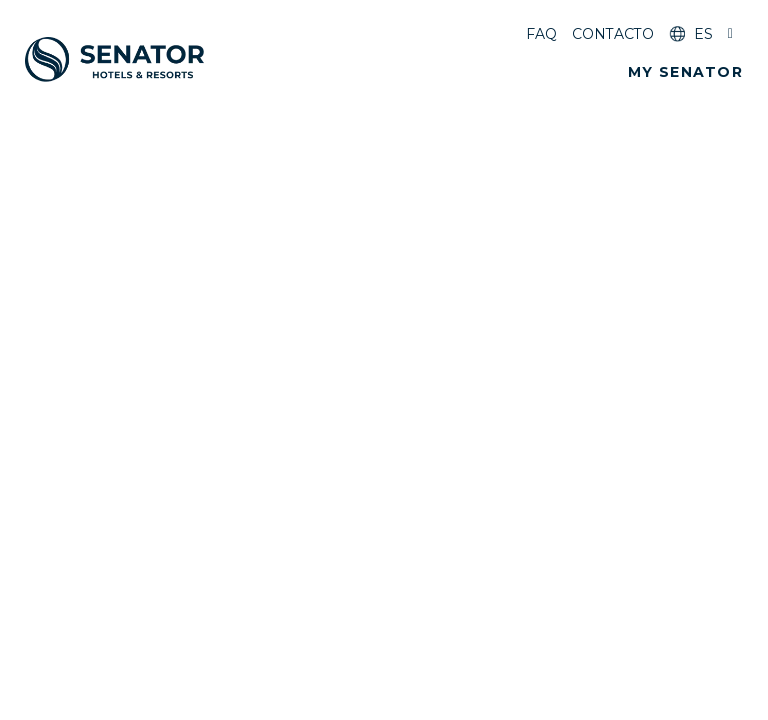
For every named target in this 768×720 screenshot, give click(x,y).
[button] (685, 72)
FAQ (541, 34)
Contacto (613, 34)
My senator (685, 72)
